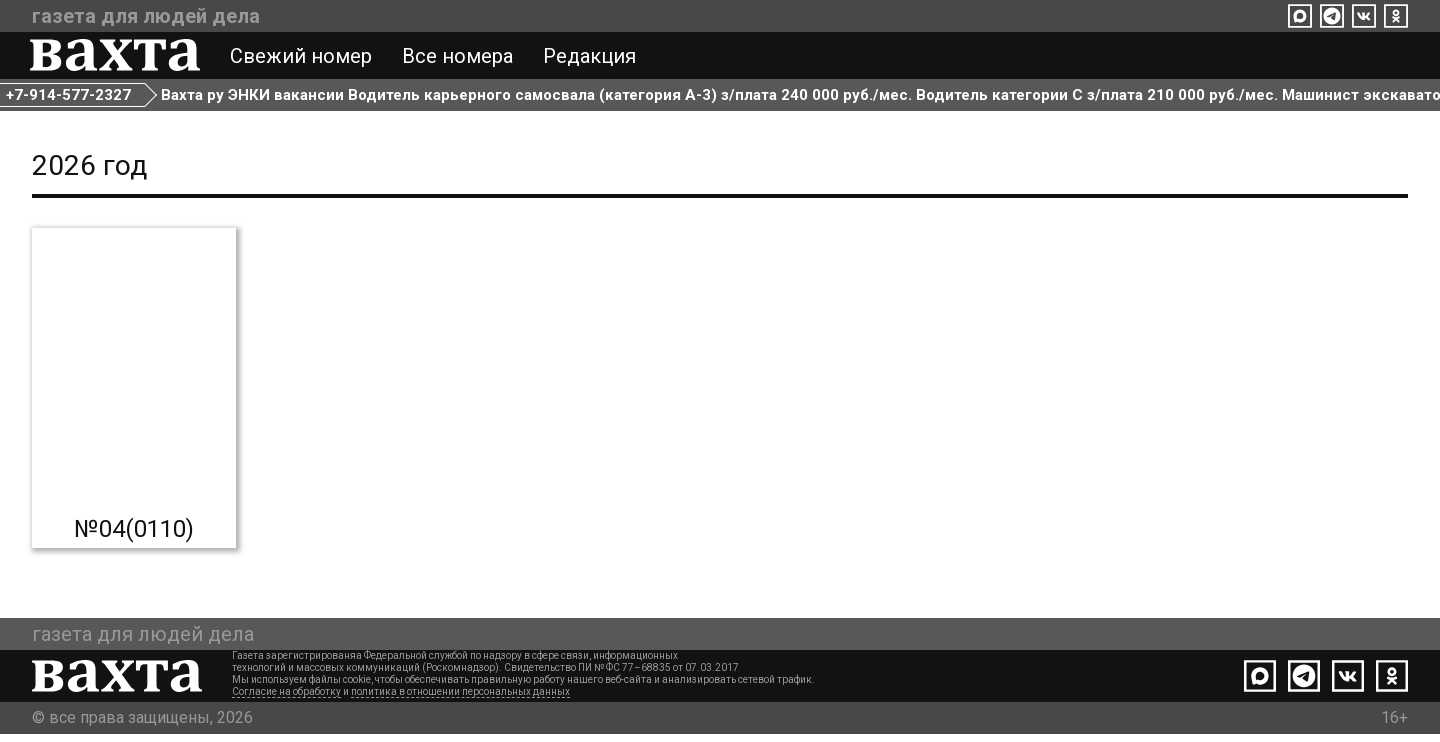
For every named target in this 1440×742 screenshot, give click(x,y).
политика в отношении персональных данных (460, 699)
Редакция (591, 58)
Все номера (459, 58)
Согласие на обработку (286, 699)
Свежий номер (303, 58)
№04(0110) (134, 537)
